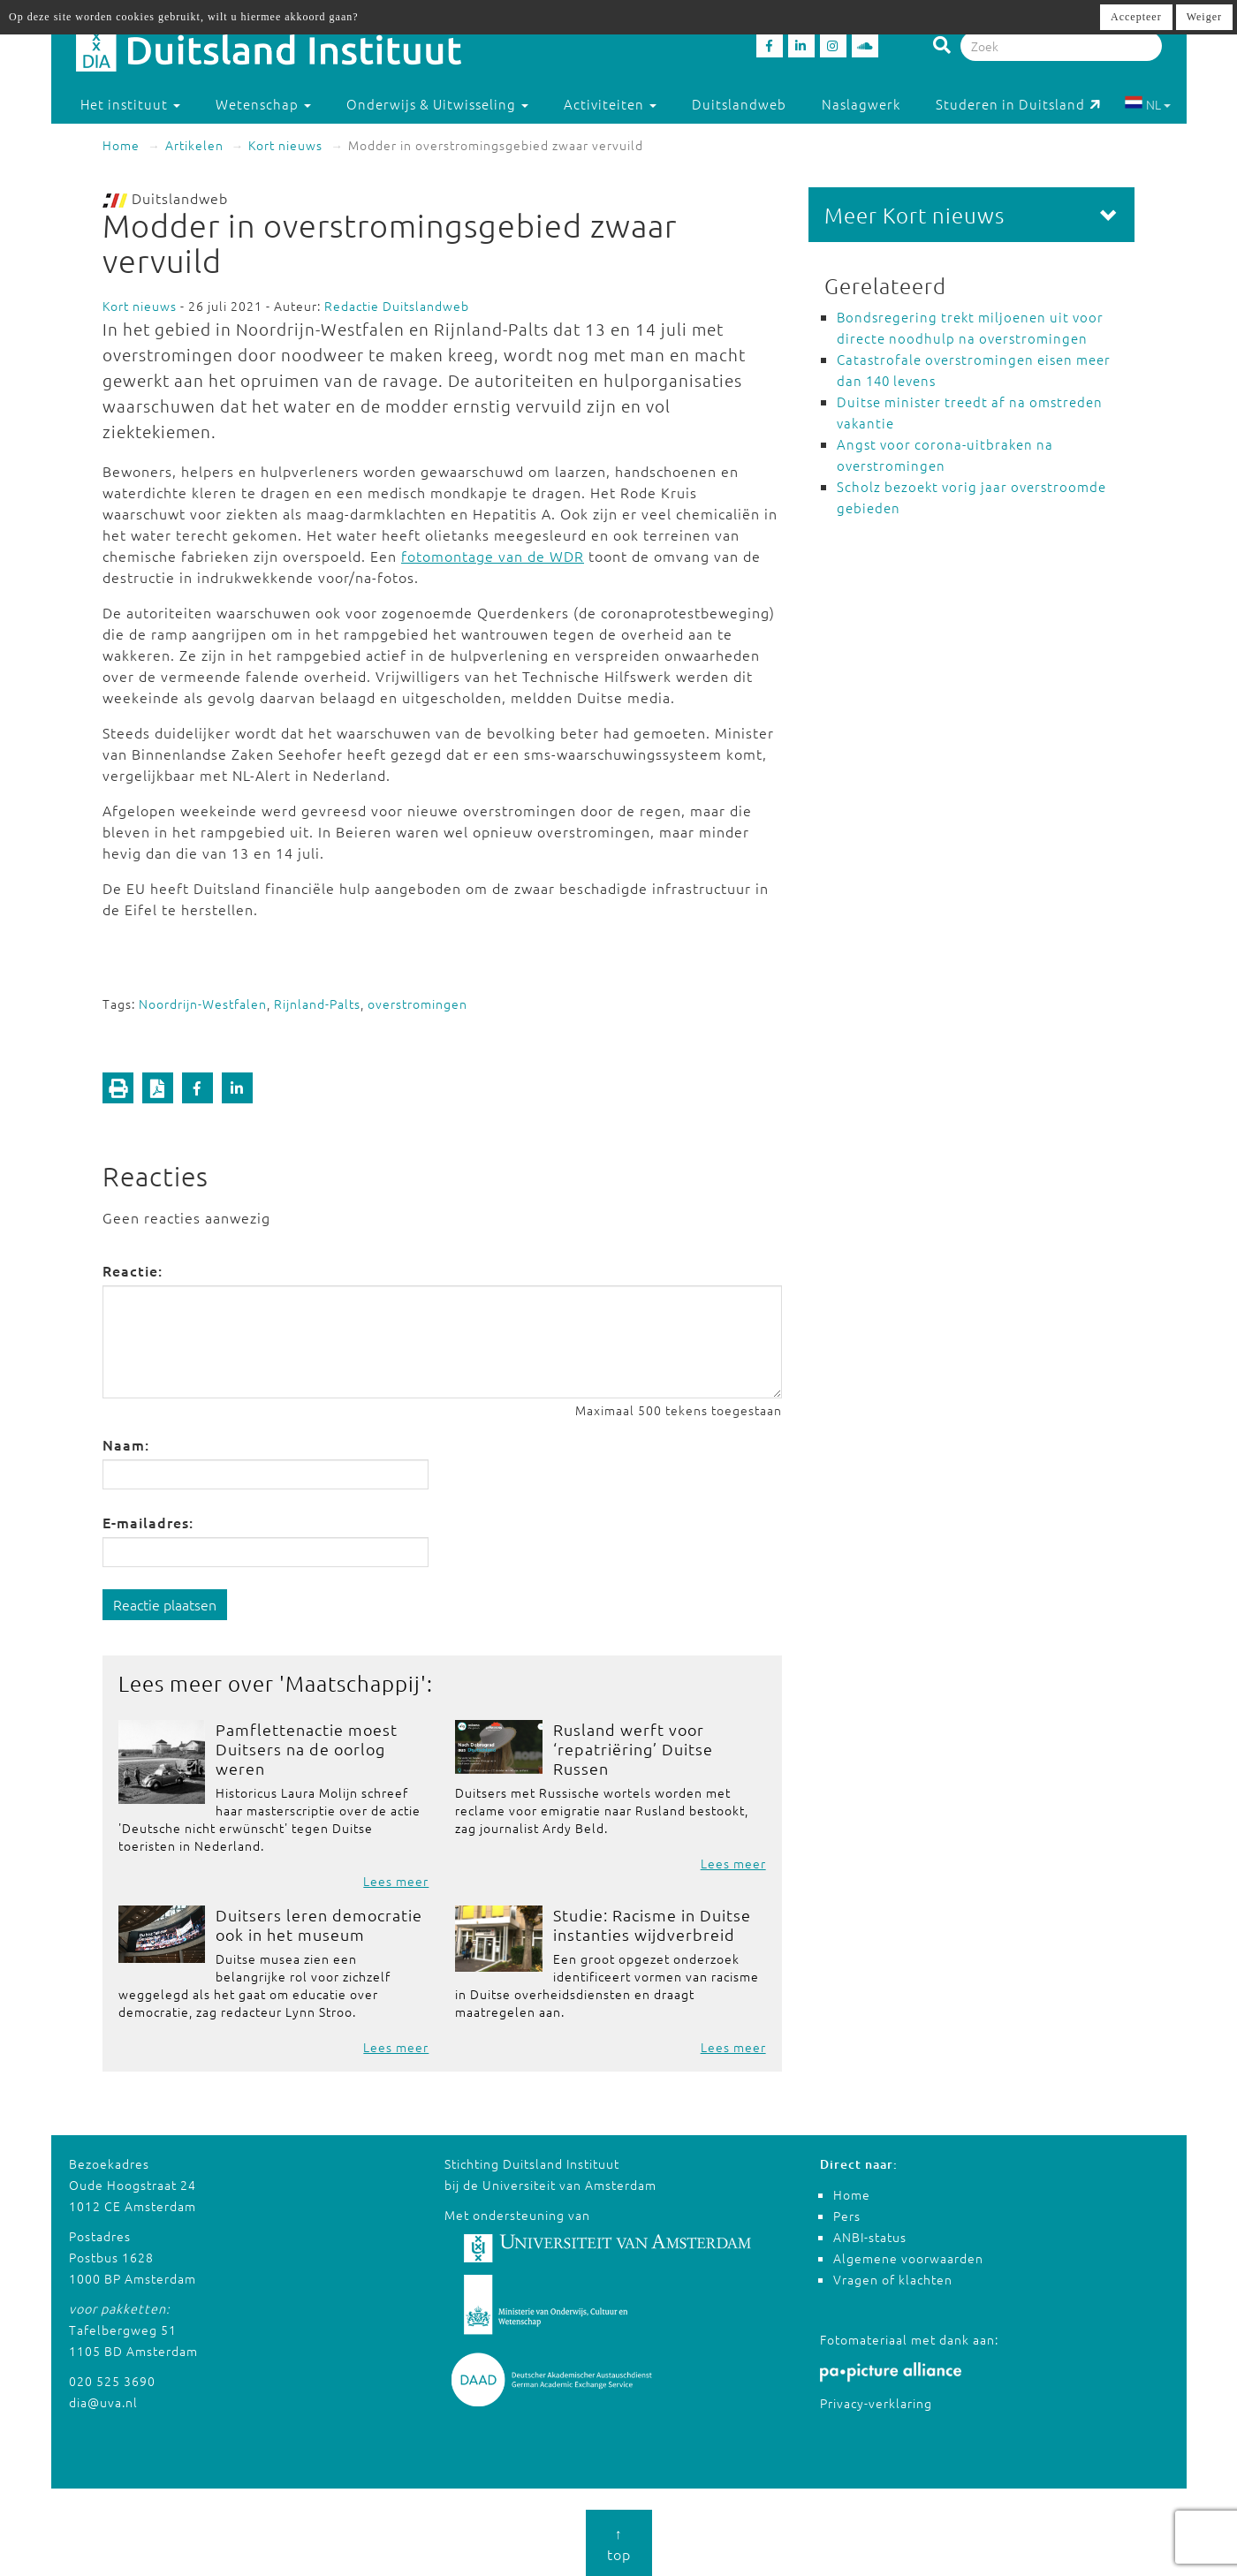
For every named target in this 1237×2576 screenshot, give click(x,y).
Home (121, 145)
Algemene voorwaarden (908, 2258)
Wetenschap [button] (263, 104)
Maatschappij (353, 1683)
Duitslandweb (739, 104)
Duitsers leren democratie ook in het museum (319, 1924)
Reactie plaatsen (164, 1604)
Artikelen (194, 145)
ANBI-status (870, 2237)
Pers (847, 2215)
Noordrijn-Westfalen (203, 1003)
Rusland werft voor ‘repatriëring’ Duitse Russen (633, 1748)
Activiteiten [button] (610, 104)
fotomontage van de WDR (492, 555)
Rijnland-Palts (317, 1003)
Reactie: (132, 1270)
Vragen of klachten (892, 2279)
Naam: (125, 1444)
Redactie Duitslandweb (396, 305)
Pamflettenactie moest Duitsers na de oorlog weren (307, 1748)
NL (1147, 104)
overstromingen (417, 1003)
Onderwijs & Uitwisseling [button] (437, 104)
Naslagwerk (861, 104)
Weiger (1204, 17)
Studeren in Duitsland (1018, 104)
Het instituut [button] (130, 104)
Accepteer (1136, 17)
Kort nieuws (285, 145)
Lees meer (396, 1881)
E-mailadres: (148, 1522)
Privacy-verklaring (876, 2403)
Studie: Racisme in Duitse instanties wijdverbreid (652, 1924)
